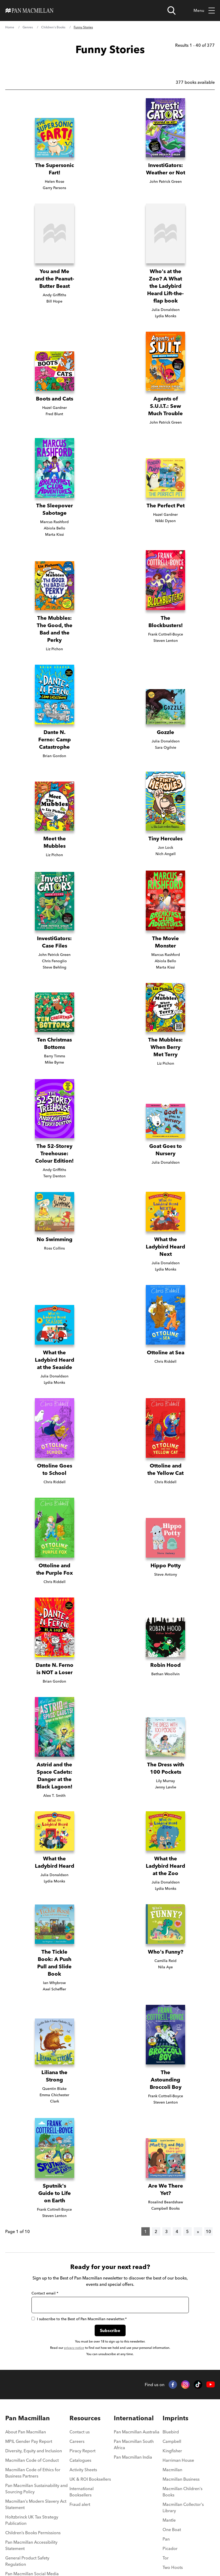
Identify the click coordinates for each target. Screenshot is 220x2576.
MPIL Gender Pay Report (28, 2441)
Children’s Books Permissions (33, 2532)
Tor (166, 2558)
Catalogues (80, 2460)
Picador (170, 2548)
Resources (84, 2418)
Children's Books (53, 27)
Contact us (79, 2431)
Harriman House (178, 2460)
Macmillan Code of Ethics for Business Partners (32, 2473)
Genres (28, 27)
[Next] (198, 2231)
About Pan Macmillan (25, 2431)
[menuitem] (37, 2433)
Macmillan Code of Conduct (32, 2460)
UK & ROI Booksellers (90, 2479)
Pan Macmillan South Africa (134, 2444)
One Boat (172, 2529)
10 (208, 2231)
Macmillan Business (181, 2479)
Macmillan (172, 2469)
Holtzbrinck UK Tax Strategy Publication (31, 2520)
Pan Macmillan (27, 2418)
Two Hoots (173, 2567)
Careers (76, 2441)
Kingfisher (172, 2450)
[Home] (29, 10)
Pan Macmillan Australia (136, 2431)
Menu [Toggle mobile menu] (204, 10)
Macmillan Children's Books (182, 2491)
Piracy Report (82, 2450)
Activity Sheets (83, 2469)
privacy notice (74, 2348)
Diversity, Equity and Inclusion (33, 2450)
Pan (166, 2539)
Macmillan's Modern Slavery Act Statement (35, 2504)
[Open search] (171, 10)
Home (9, 27)
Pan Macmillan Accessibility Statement (31, 2545)
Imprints (175, 2418)
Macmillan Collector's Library (183, 2507)
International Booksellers (81, 2491)
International (134, 2418)
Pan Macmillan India (133, 2457)
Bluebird (171, 2431)
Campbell (172, 2441)
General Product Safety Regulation (27, 2561)
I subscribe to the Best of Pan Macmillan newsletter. (79, 2319)
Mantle (169, 2520)
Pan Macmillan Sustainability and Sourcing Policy (36, 2488)
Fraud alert (79, 2504)
